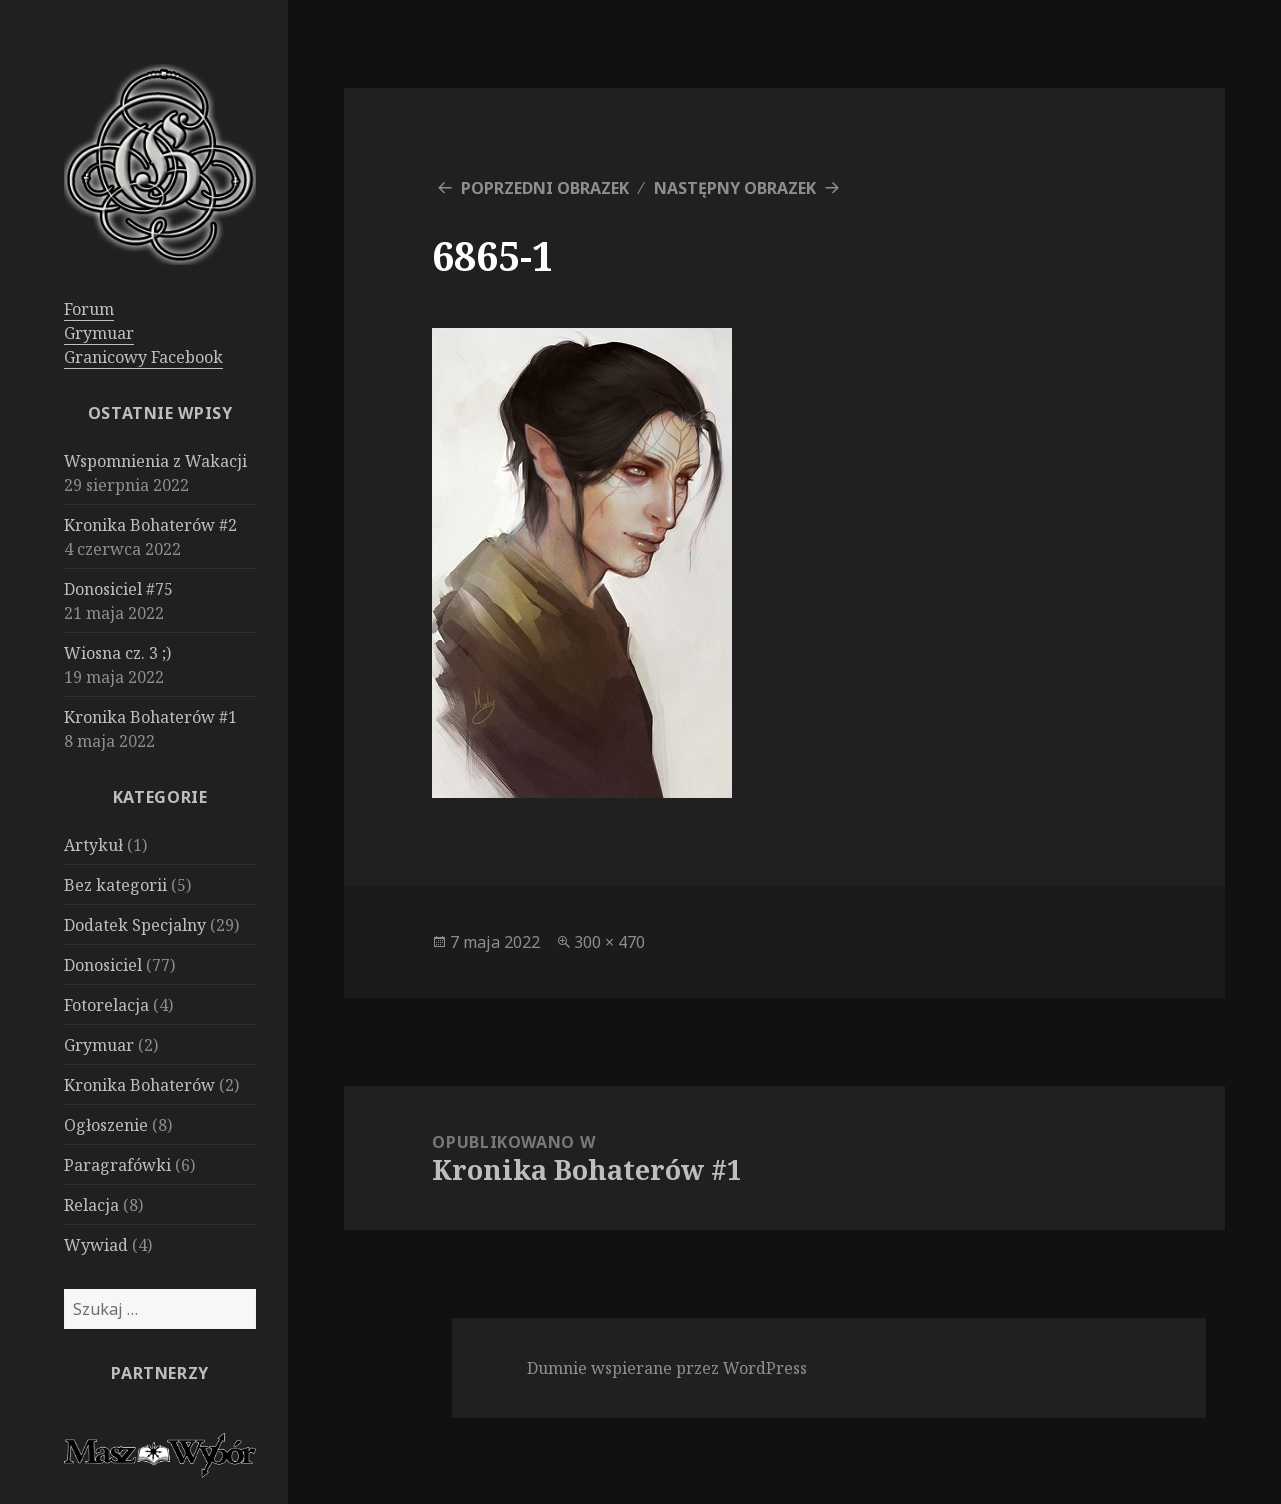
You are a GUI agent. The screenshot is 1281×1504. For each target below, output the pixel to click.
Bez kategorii (115, 885)
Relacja (91, 1205)
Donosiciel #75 (118, 589)
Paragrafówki (117, 1165)
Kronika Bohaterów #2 (150, 525)
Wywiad (96, 1245)
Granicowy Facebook (143, 357)
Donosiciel (103, 965)
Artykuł (93, 845)
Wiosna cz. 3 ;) (117, 653)
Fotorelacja (106, 1005)
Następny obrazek (735, 188)
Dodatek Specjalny (135, 925)
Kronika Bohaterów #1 (150, 717)
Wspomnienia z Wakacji (155, 461)
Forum (89, 309)
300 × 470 (609, 942)
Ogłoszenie (106, 1125)
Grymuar (99, 333)
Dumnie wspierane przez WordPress (667, 1368)
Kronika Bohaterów (139, 1085)
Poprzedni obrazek (545, 188)
